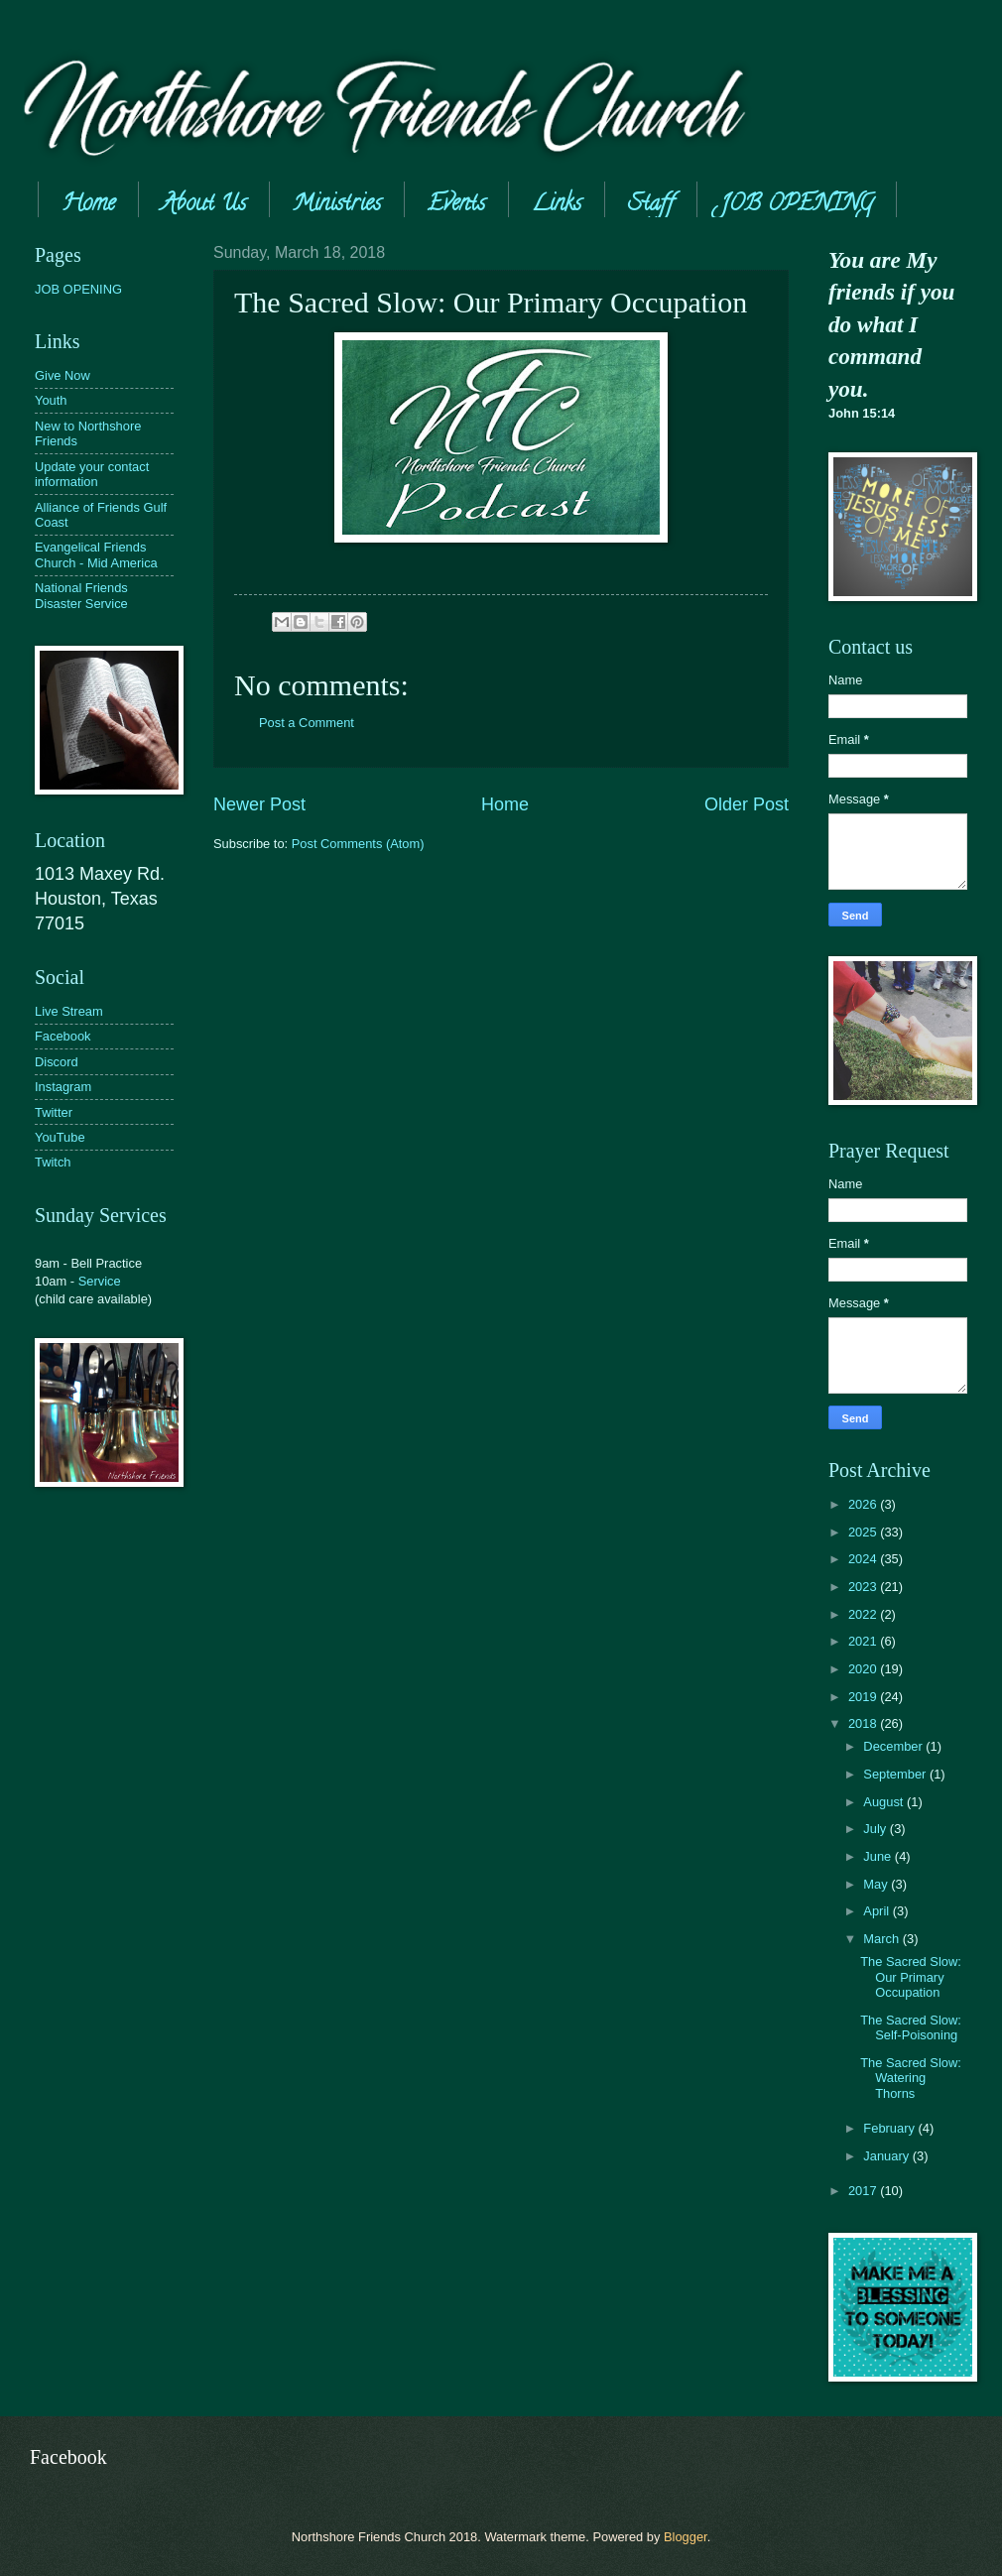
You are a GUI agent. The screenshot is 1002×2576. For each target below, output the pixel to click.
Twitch (53, 1162)
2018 (864, 1723)
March (882, 1938)
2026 (864, 1504)
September (896, 1774)
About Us (204, 205)
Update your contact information (92, 474)
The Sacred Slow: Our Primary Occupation (910, 1977)
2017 (864, 2190)
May (877, 1884)
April (877, 1910)
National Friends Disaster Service (81, 595)
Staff (651, 205)
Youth (50, 400)
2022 (864, 1614)
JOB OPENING (78, 289)
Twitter (53, 1112)
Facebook (63, 1036)
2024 (864, 1558)
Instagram (63, 1086)
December (894, 1746)
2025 (864, 1532)
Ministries (337, 205)
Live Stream (69, 1011)
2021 (864, 1641)
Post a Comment (306, 722)
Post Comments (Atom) (358, 843)
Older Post (746, 804)
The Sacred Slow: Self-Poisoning (910, 2027)
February (890, 2128)
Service (99, 1281)
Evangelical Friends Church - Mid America (96, 554)
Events (456, 205)
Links (556, 205)
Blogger (685, 2536)
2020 (864, 1668)
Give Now (62, 375)
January (887, 2155)
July (876, 1828)
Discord (56, 1061)
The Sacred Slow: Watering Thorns (910, 2078)
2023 (864, 1586)
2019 (864, 1696)
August (885, 1801)
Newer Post (259, 804)
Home (88, 205)
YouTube (60, 1137)
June (879, 1856)
